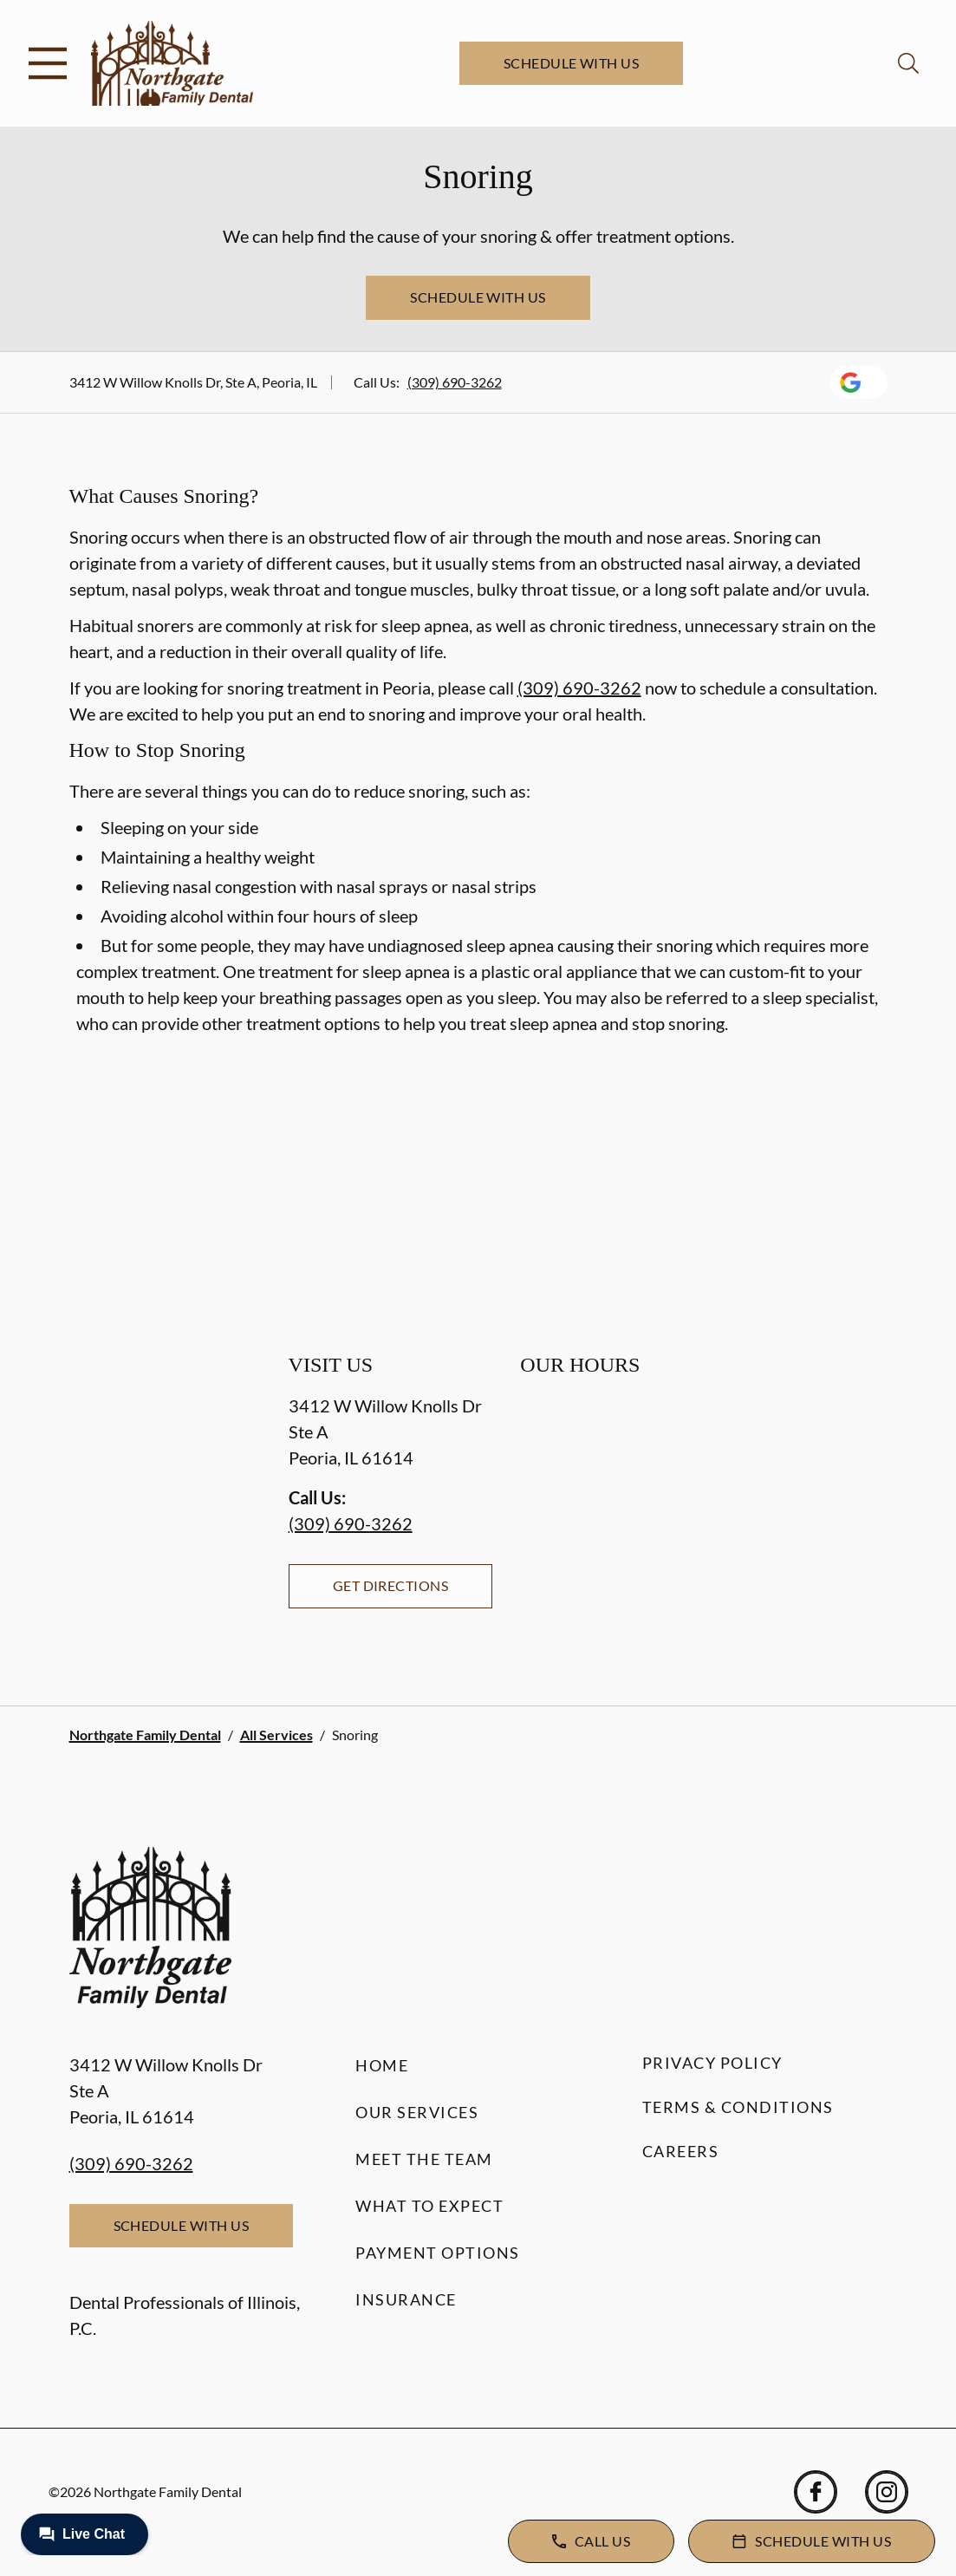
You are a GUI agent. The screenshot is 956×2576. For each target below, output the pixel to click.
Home (381, 2065)
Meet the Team (424, 2158)
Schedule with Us (572, 63)
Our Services (416, 2112)
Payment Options (437, 2252)
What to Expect (429, 2205)
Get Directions (391, 1585)
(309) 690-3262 (454, 382)
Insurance (406, 2299)
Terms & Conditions (738, 2106)
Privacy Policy (712, 2062)
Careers (680, 2151)
